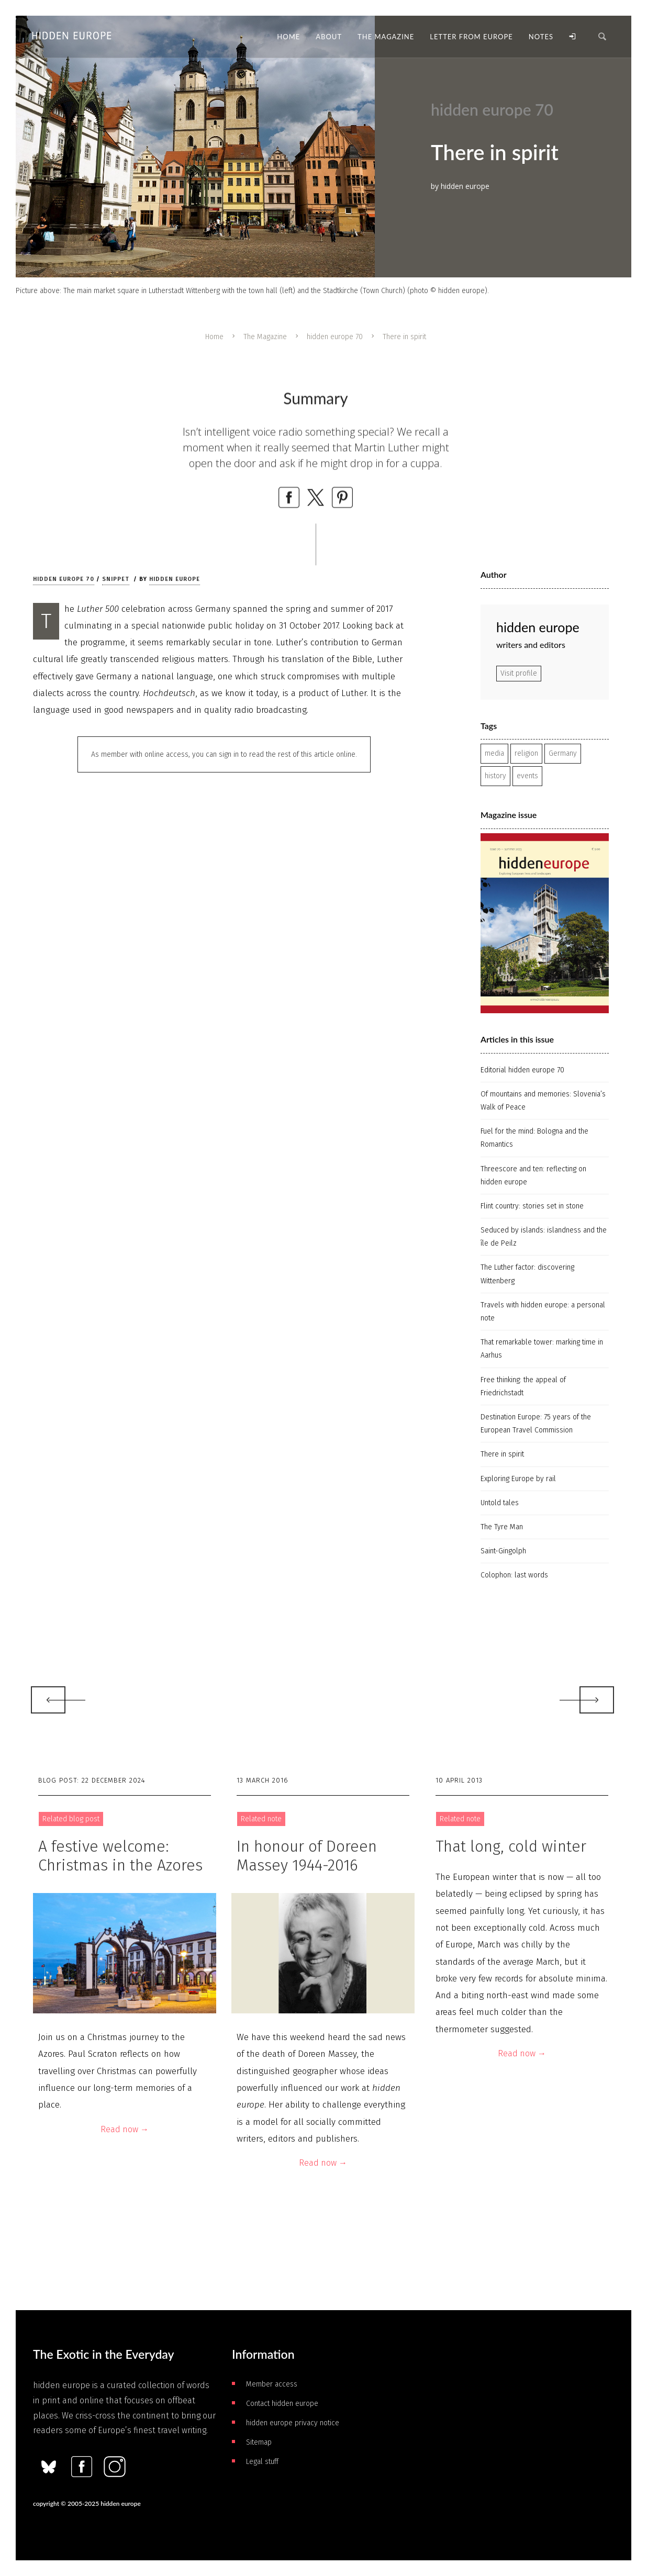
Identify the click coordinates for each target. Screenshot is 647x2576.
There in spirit (502, 1454)
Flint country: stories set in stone (532, 1206)
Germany (563, 753)
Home (214, 336)
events (527, 775)
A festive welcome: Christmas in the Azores (120, 1856)
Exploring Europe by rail (518, 1478)
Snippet (115, 579)
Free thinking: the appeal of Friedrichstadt (523, 1386)
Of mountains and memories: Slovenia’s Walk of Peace (543, 1101)
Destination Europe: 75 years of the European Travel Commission (536, 1424)
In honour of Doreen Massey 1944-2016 (307, 1856)
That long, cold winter (511, 1846)
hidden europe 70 (335, 336)
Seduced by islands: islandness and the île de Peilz (544, 1237)
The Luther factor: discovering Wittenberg (527, 1274)
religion (526, 753)
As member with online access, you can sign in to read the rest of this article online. (224, 754)
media (494, 753)
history (495, 775)
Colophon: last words (514, 1575)
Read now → (125, 2129)
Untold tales (500, 1502)
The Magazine (265, 336)
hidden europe (174, 579)
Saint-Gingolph (503, 1551)
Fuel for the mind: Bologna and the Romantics (534, 1138)
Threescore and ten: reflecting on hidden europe (533, 1175)
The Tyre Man (502, 1526)
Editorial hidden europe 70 (522, 1070)
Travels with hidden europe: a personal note (543, 1312)
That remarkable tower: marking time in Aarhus (542, 1349)
